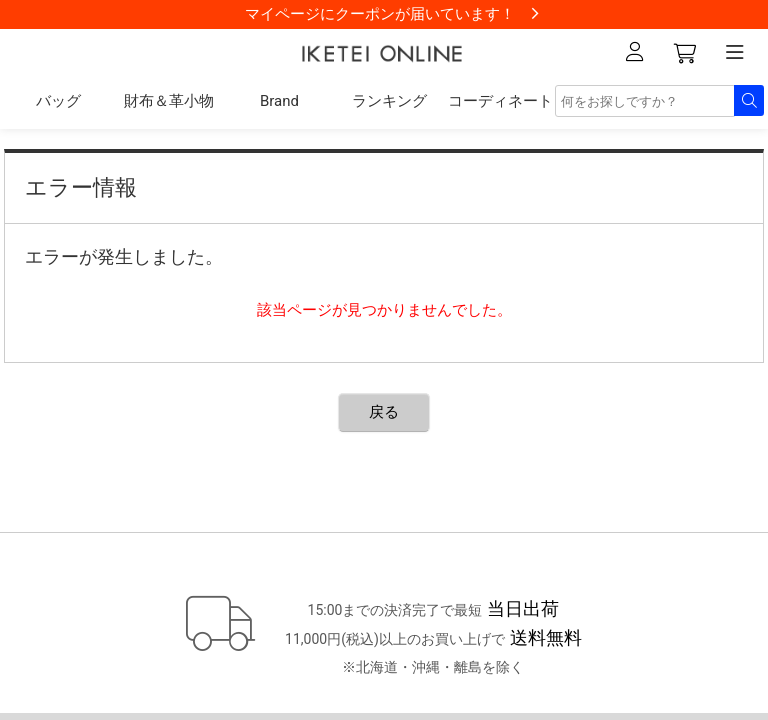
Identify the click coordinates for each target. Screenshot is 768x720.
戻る (384, 412)
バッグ (58, 101)
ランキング (389, 101)
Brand (279, 101)
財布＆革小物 (169, 101)
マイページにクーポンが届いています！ (380, 14)
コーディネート (500, 101)
